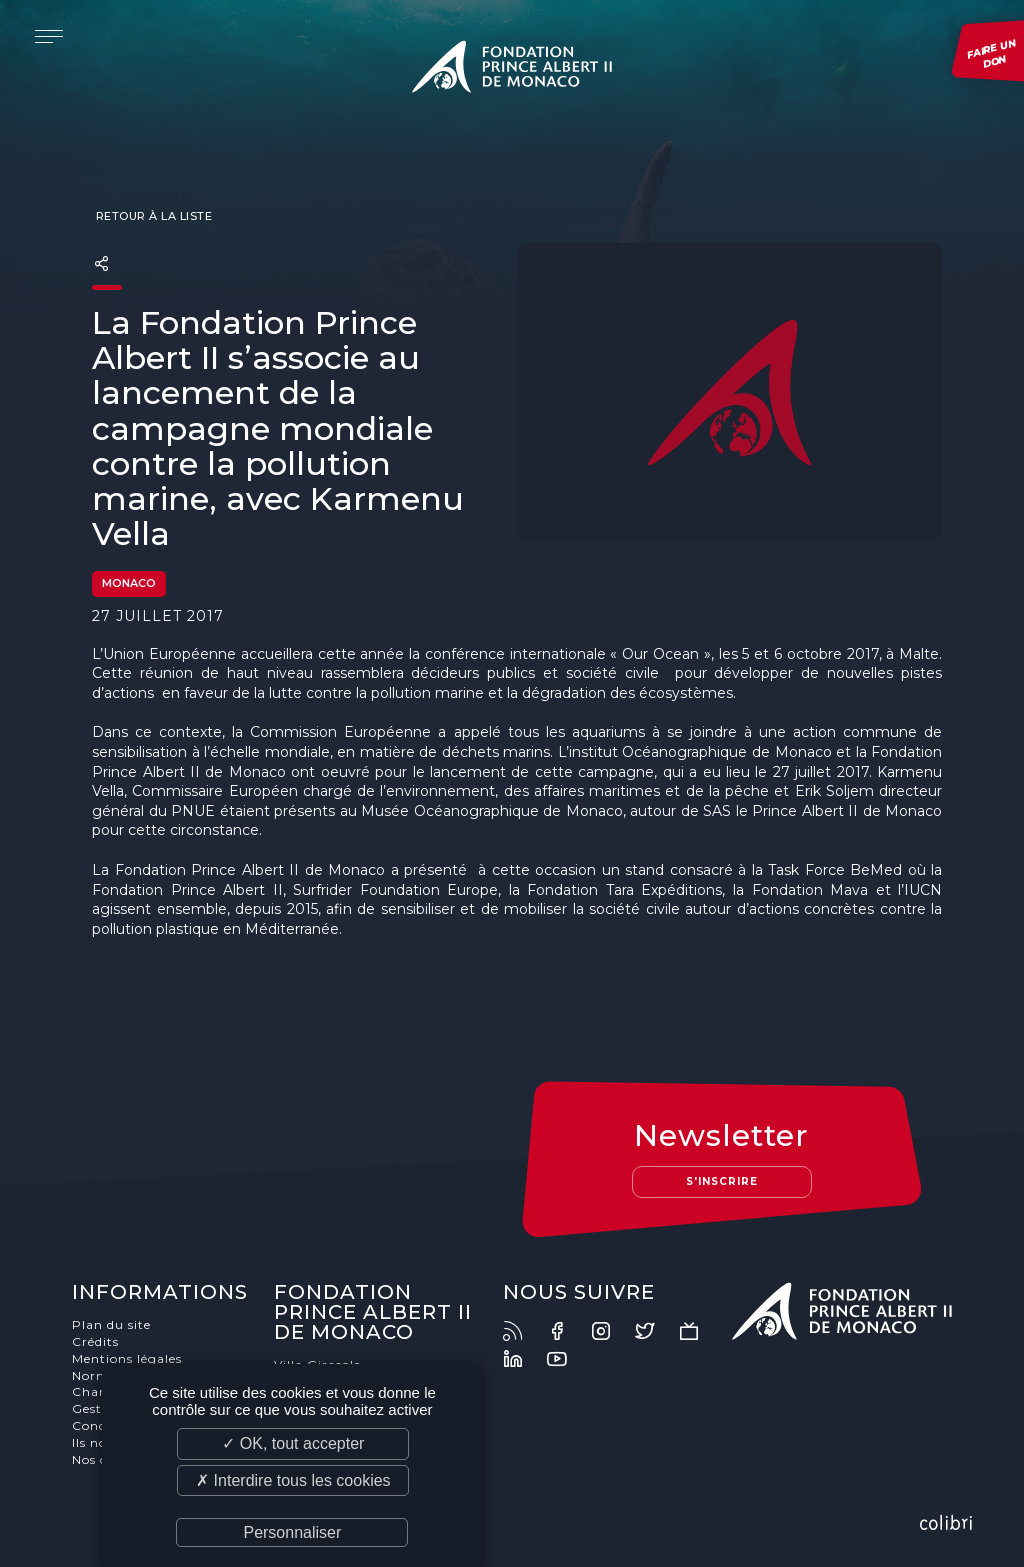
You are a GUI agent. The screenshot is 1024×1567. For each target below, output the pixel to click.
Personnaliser (292, 1532)
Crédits (95, 1341)
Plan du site (111, 1324)
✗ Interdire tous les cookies (293, 1480)
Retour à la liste (152, 216)
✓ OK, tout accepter (293, 1443)
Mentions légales (127, 1358)
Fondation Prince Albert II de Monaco (512, 70)
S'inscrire (722, 1181)
